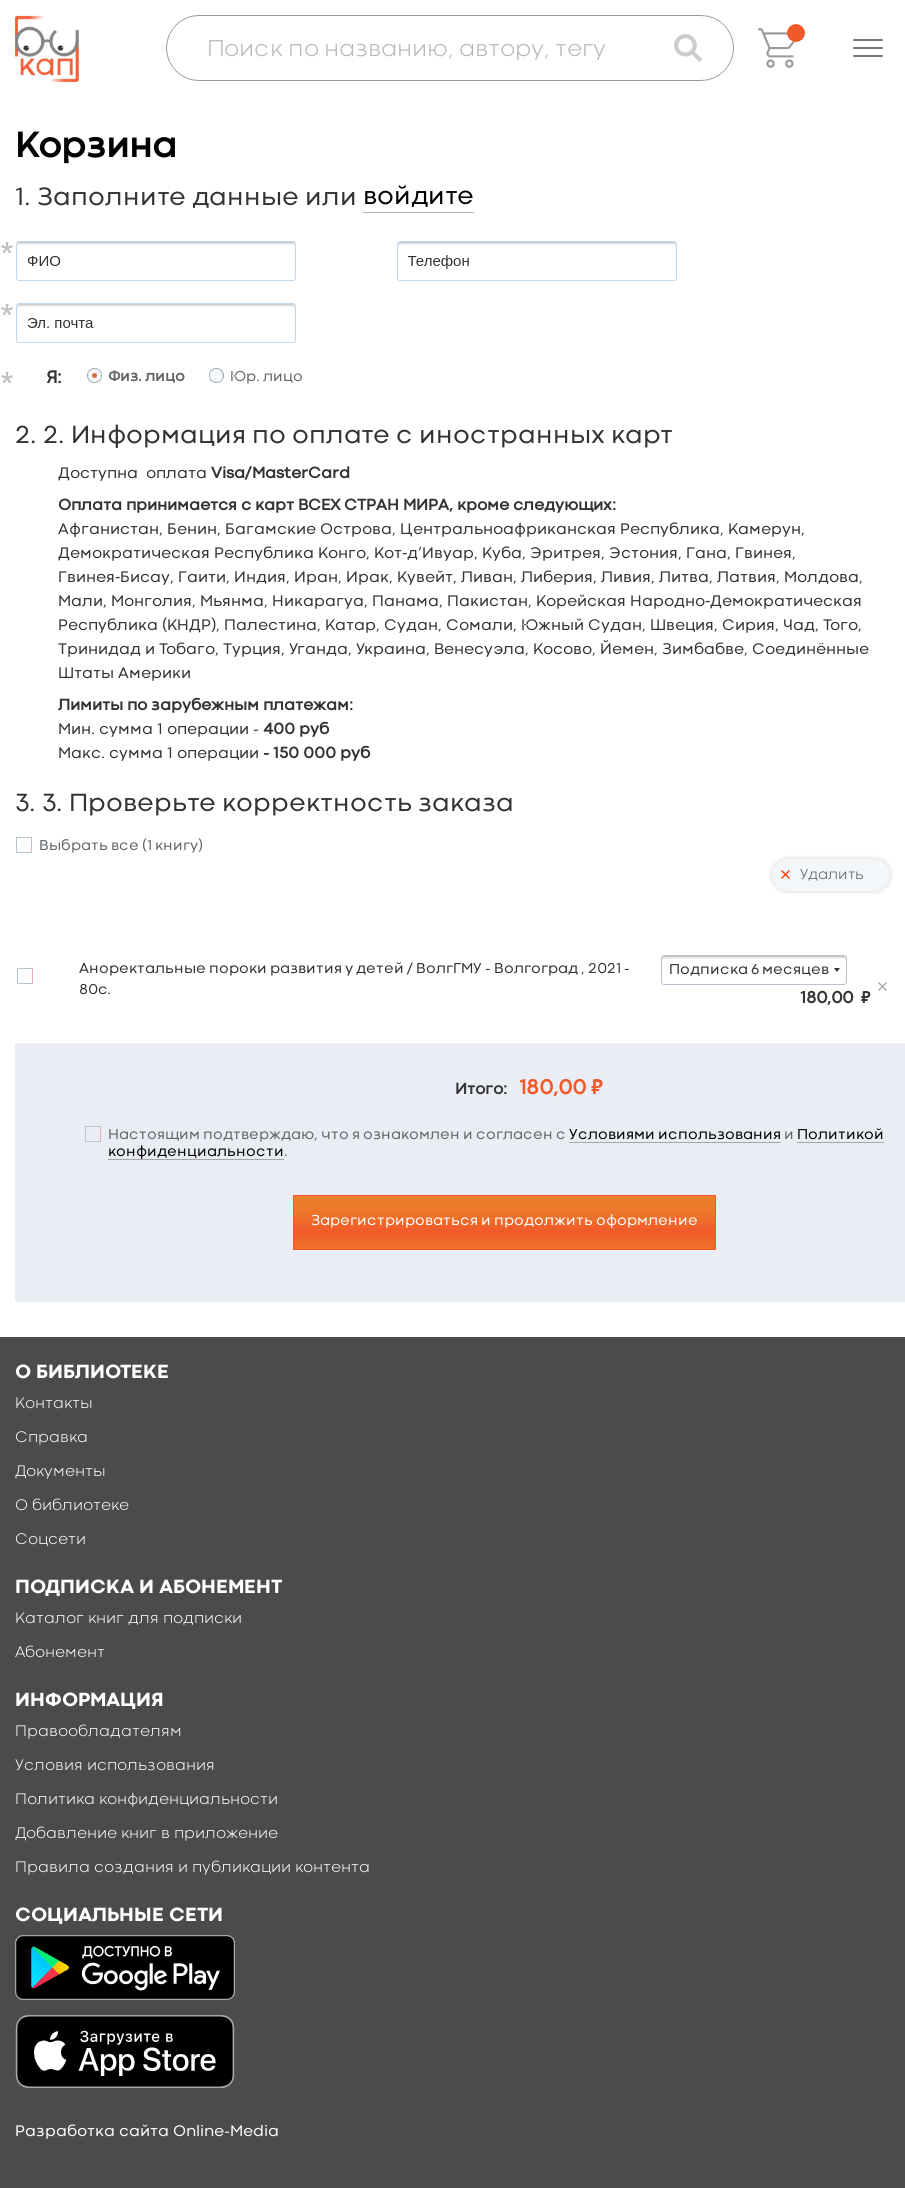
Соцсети (50, 1540)
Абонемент (60, 1653)
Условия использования (115, 1766)
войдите (418, 197)
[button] (868, 48)
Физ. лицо (146, 377)
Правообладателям (98, 1732)
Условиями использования (675, 1135)
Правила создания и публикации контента (192, 1868)
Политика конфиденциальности (146, 1800)
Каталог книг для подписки (128, 1619)
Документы (60, 1472)
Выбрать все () (121, 846)
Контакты (54, 1404)
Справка (51, 1438)
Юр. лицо (266, 377)
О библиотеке (72, 1506)
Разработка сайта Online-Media (147, 2132)
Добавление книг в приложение (146, 1834)
